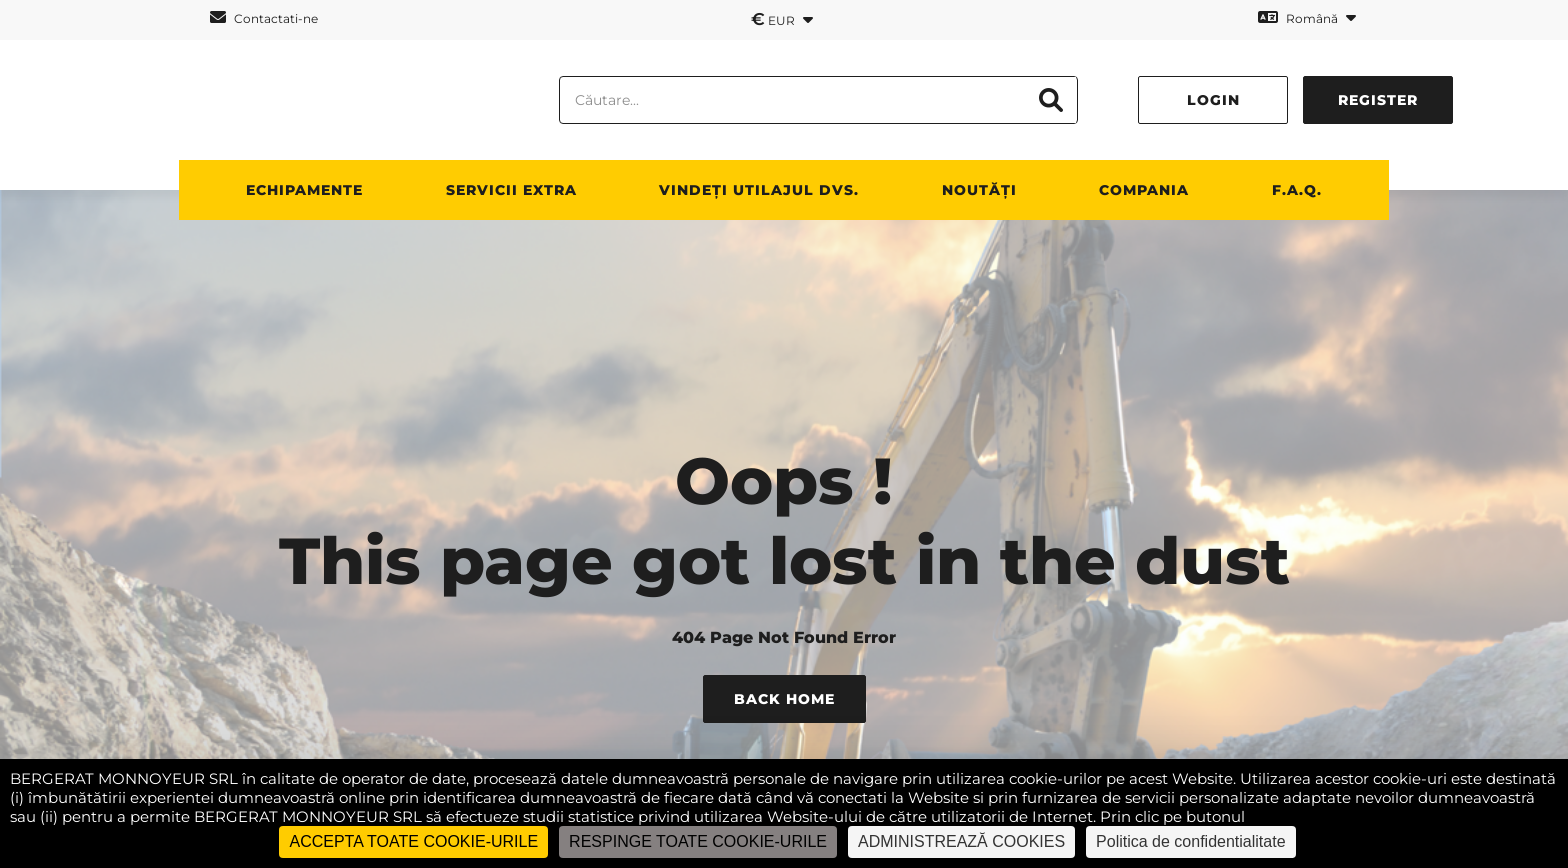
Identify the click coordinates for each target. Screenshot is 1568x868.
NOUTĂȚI (979, 190)
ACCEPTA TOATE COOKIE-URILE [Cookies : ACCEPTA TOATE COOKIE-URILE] (413, 841)
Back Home (784, 699)
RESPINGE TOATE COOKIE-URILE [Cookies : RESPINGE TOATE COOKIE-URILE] (698, 841)
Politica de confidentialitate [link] (1190, 841)
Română (1307, 17)
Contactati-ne (264, 17)
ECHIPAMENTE (304, 190)
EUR (782, 19)
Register (1378, 100)
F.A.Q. (1297, 190)
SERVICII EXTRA (511, 190)
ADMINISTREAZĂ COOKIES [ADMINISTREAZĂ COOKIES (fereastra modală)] (961, 841)
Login (1213, 100)
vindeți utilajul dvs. (759, 190)
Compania (1144, 190)
